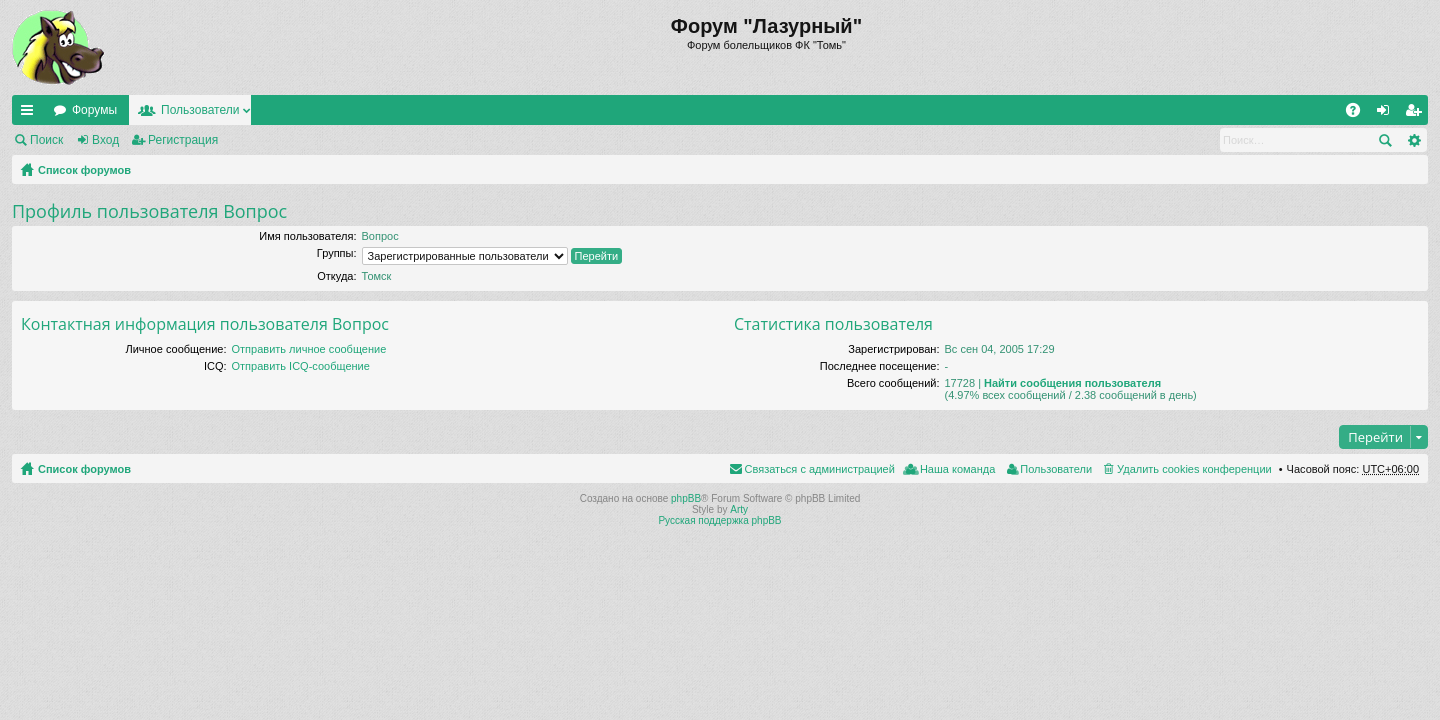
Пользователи (200, 110)
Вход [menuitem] (1387, 114)
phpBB (686, 498)
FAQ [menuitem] (1359, 114)
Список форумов (84, 170)
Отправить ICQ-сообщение (301, 366)
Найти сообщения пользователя (1072, 383)
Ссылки (31, 114)
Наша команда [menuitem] (957, 469)
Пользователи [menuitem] (1056, 469)
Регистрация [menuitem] (1417, 114)
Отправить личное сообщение (309, 349)
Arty (739, 509)
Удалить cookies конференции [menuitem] (1194, 469)
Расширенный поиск (1413, 140)
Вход (105, 140)
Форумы (94, 110)
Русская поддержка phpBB (719, 520)
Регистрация (183, 140)
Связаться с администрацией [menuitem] (820, 469)
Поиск (46, 140)
